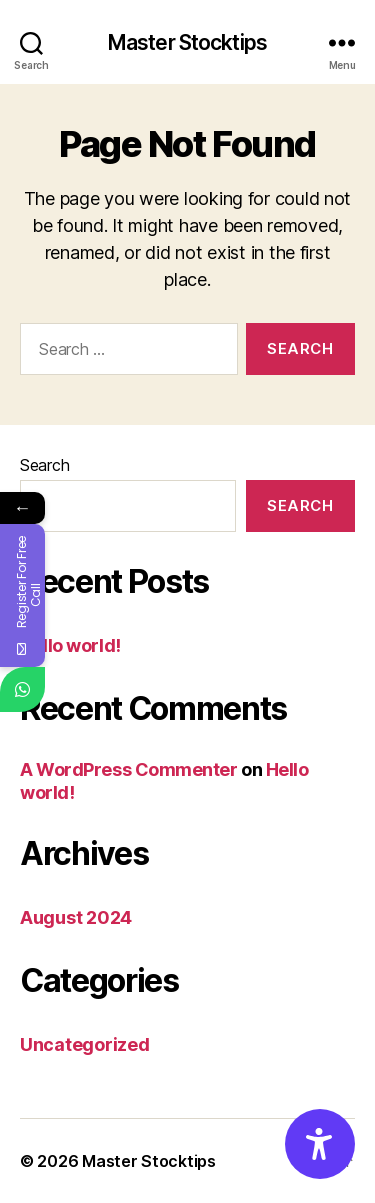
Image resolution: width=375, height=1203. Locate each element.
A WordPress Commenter (129, 769)
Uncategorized (85, 1044)
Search (44, 465)
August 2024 (76, 917)
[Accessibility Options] (320, 1144)
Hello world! (70, 645)
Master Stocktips (187, 42)
